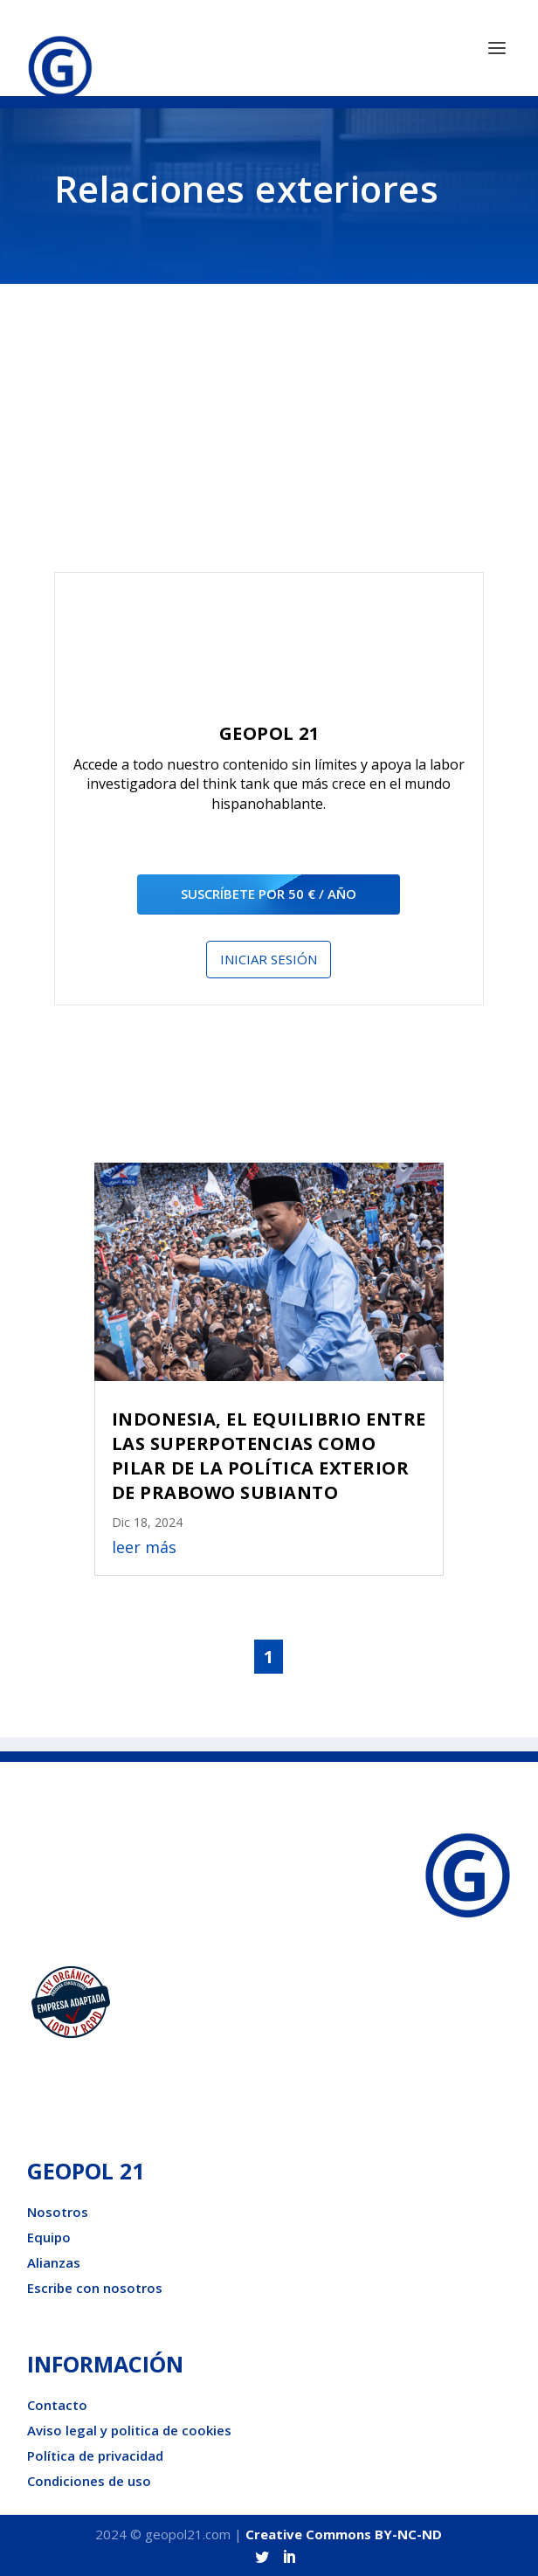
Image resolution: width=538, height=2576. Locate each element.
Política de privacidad (95, 2455)
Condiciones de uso (89, 2481)
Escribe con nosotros (94, 2287)
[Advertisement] (269, 441)
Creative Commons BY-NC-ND (343, 2534)
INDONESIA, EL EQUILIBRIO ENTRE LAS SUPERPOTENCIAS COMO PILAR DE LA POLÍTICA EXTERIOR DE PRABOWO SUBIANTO (269, 1455)
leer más (144, 1547)
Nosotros (57, 2211)
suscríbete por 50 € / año (268, 893)
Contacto (57, 2405)
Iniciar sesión (268, 959)
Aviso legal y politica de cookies (129, 2430)
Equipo (49, 2237)
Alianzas (53, 2262)
